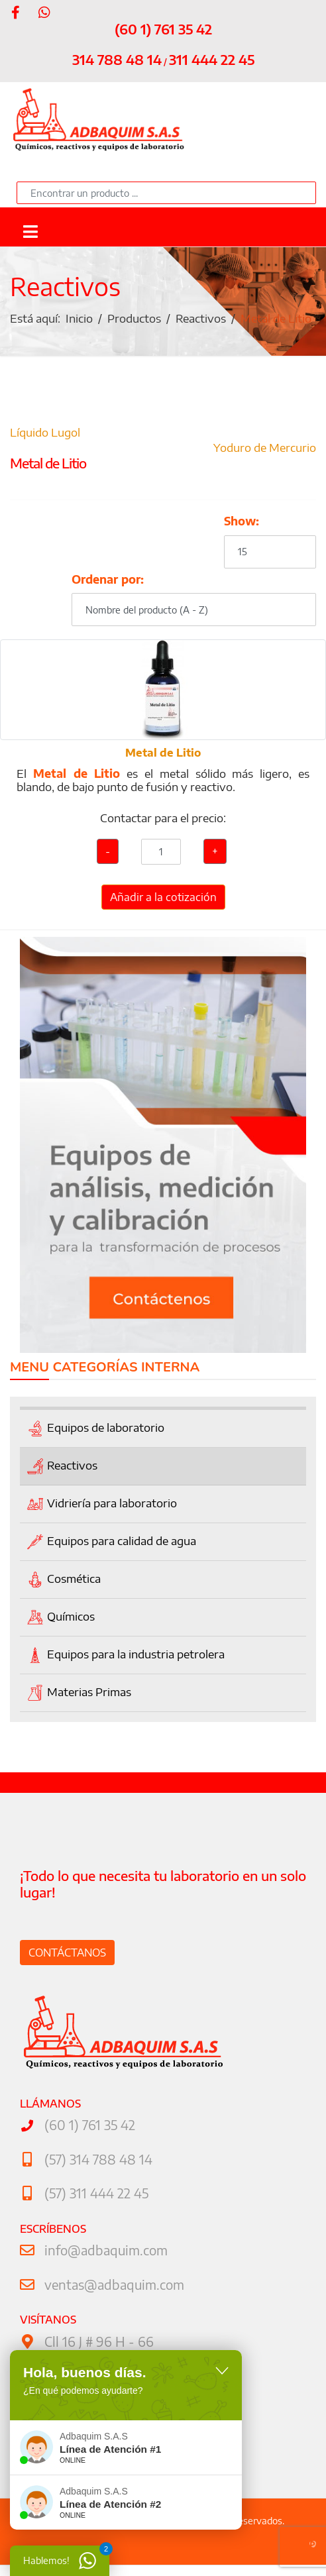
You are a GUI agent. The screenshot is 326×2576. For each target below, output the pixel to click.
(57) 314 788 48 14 (98, 2159)
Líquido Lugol (45, 432)
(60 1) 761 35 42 (163, 29)
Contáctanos (67, 1952)
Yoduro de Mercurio (264, 447)
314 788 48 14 (117, 59)
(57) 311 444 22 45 (96, 2193)
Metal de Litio (163, 752)
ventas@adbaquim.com (114, 2284)
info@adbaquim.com (106, 2250)
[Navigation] (30, 230)
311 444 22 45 (211, 59)
